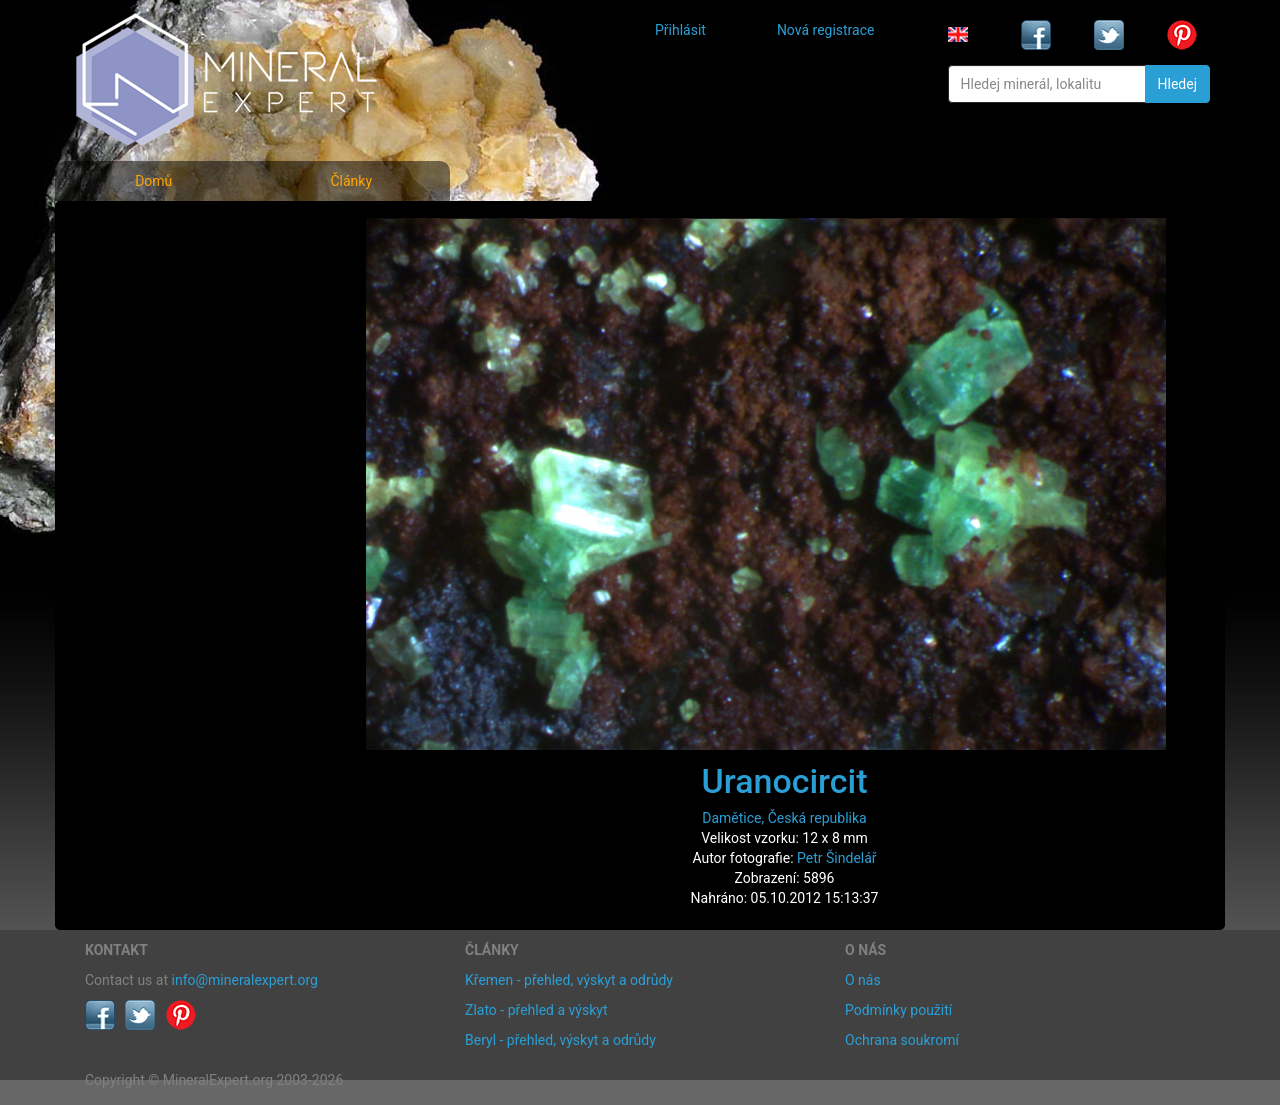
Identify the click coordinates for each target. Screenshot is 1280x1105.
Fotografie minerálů (164, 230)
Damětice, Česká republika (784, 818)
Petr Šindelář (837, 858)
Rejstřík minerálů (154, 274)
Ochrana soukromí (902, 1040)
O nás (863, 980)
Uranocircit (784, 781)
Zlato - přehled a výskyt (536, 1010)
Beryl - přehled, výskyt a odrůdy (560, 1040)
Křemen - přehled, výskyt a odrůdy (569, 980)
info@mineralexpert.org (245, 980)
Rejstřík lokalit (143, 362)
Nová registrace (826, 30)
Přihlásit (680, 30)
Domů (153, 181)
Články (351, 181)
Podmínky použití (898, 1010)
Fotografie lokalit (154, 318)
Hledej (1177, 84)
